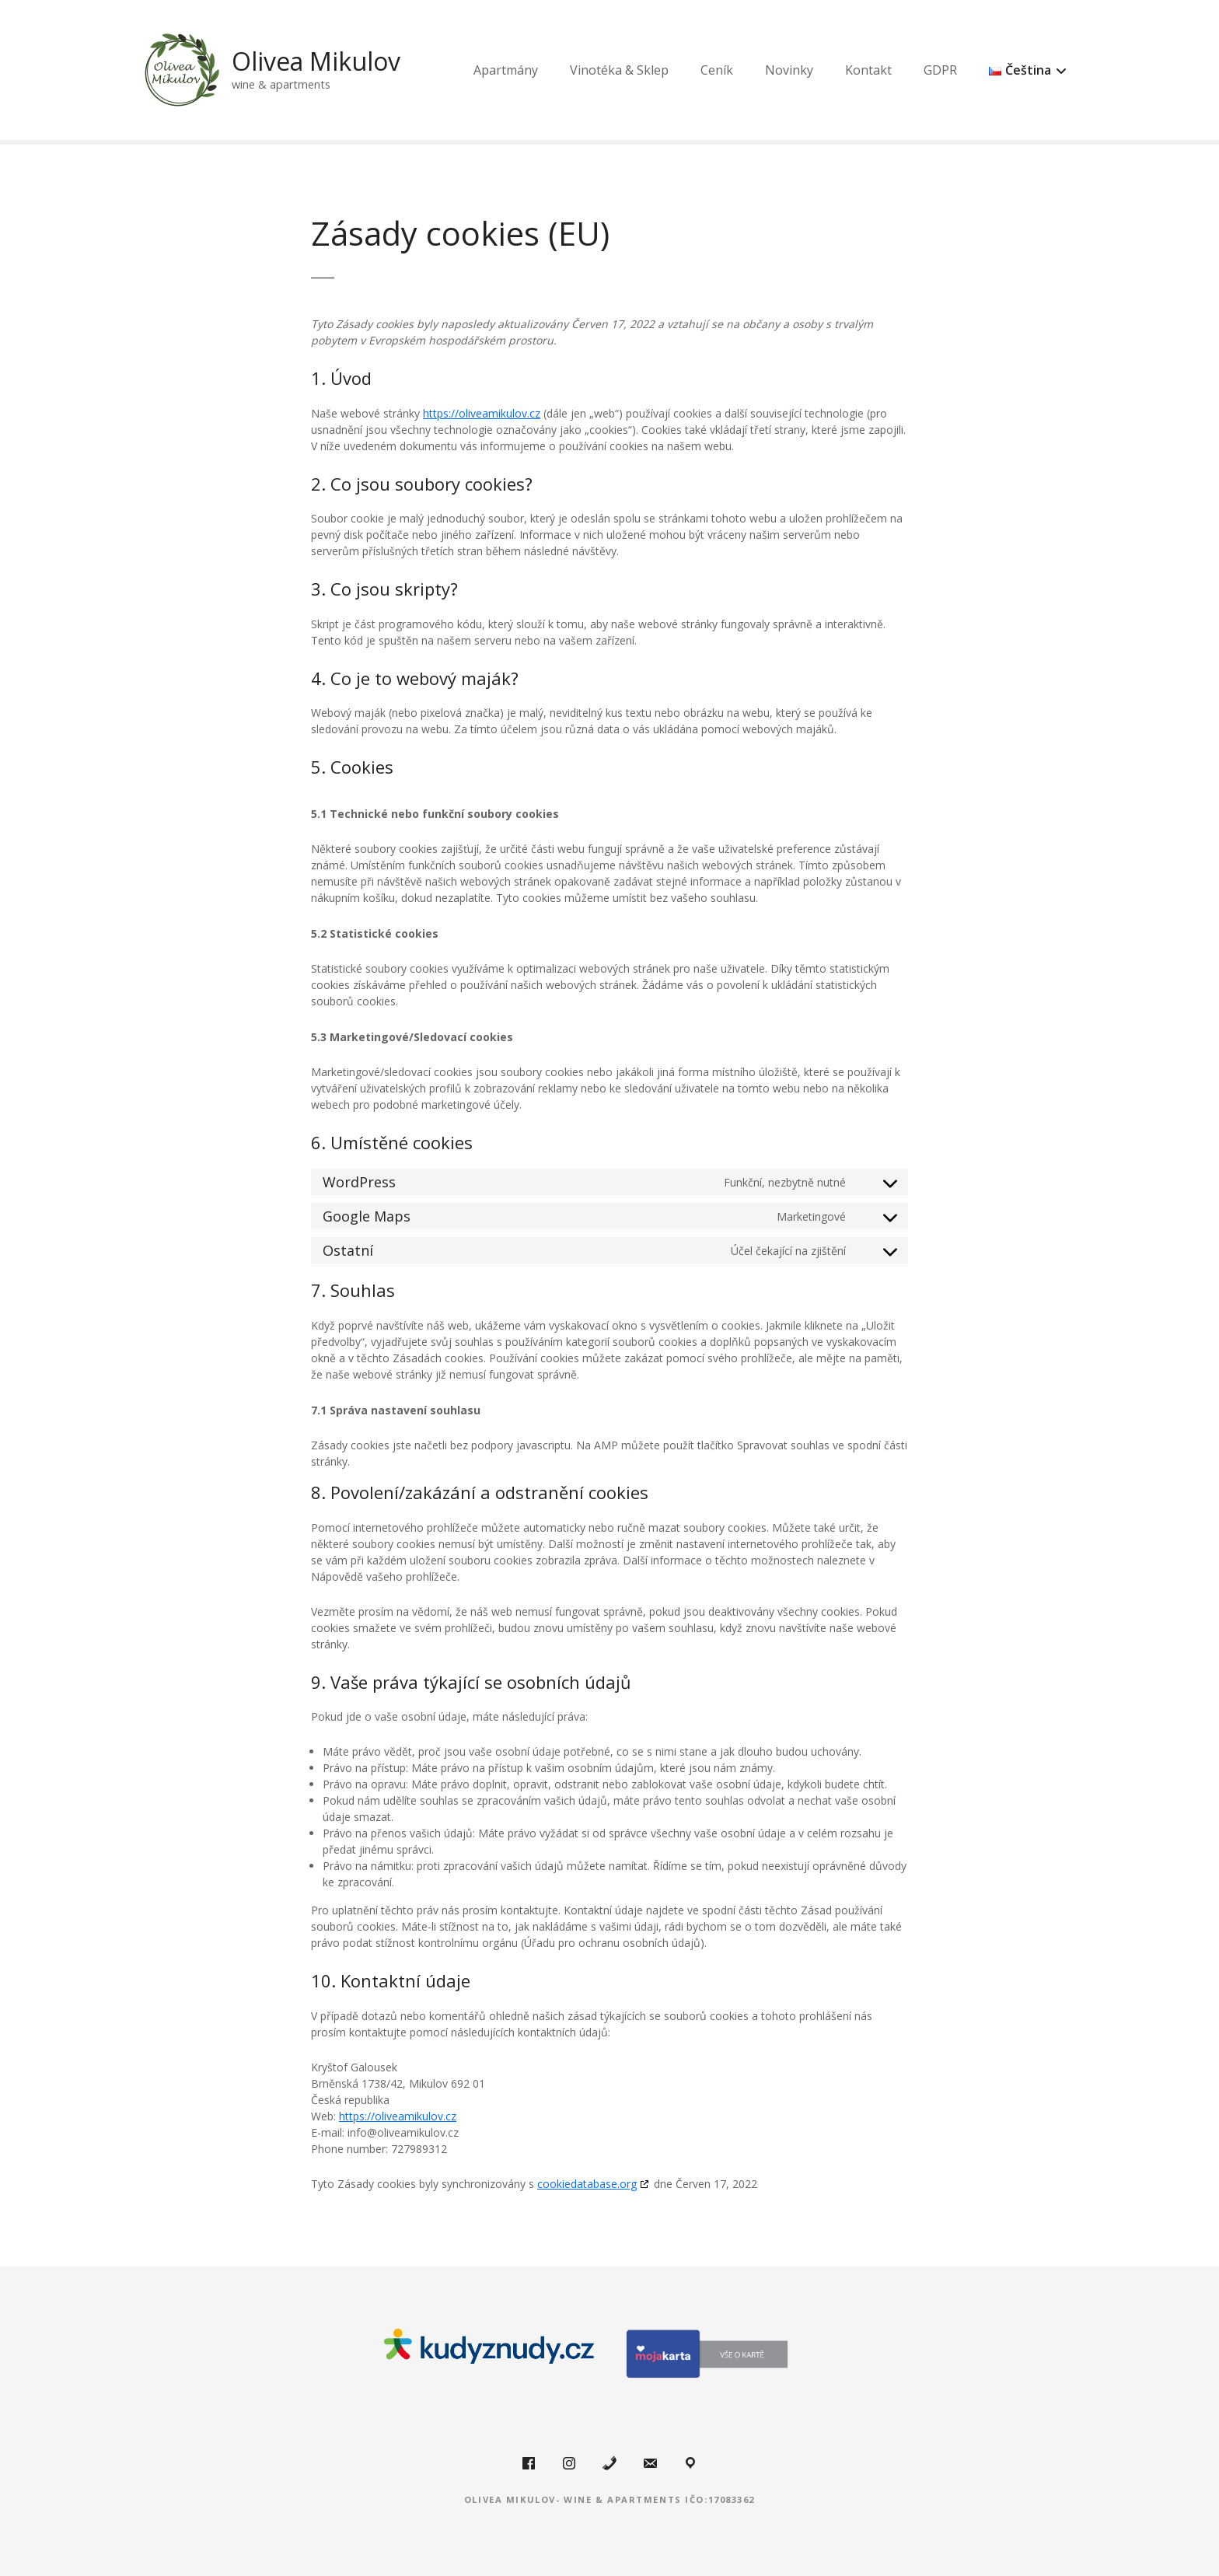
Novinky (850, 70)
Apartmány (566, 70)
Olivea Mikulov (324, 61)
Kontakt (929, 70)
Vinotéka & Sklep (679, 70)
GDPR (1001, 70)
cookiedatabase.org (587, 2183)
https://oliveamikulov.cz (481, 413)
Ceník (777, 70)
